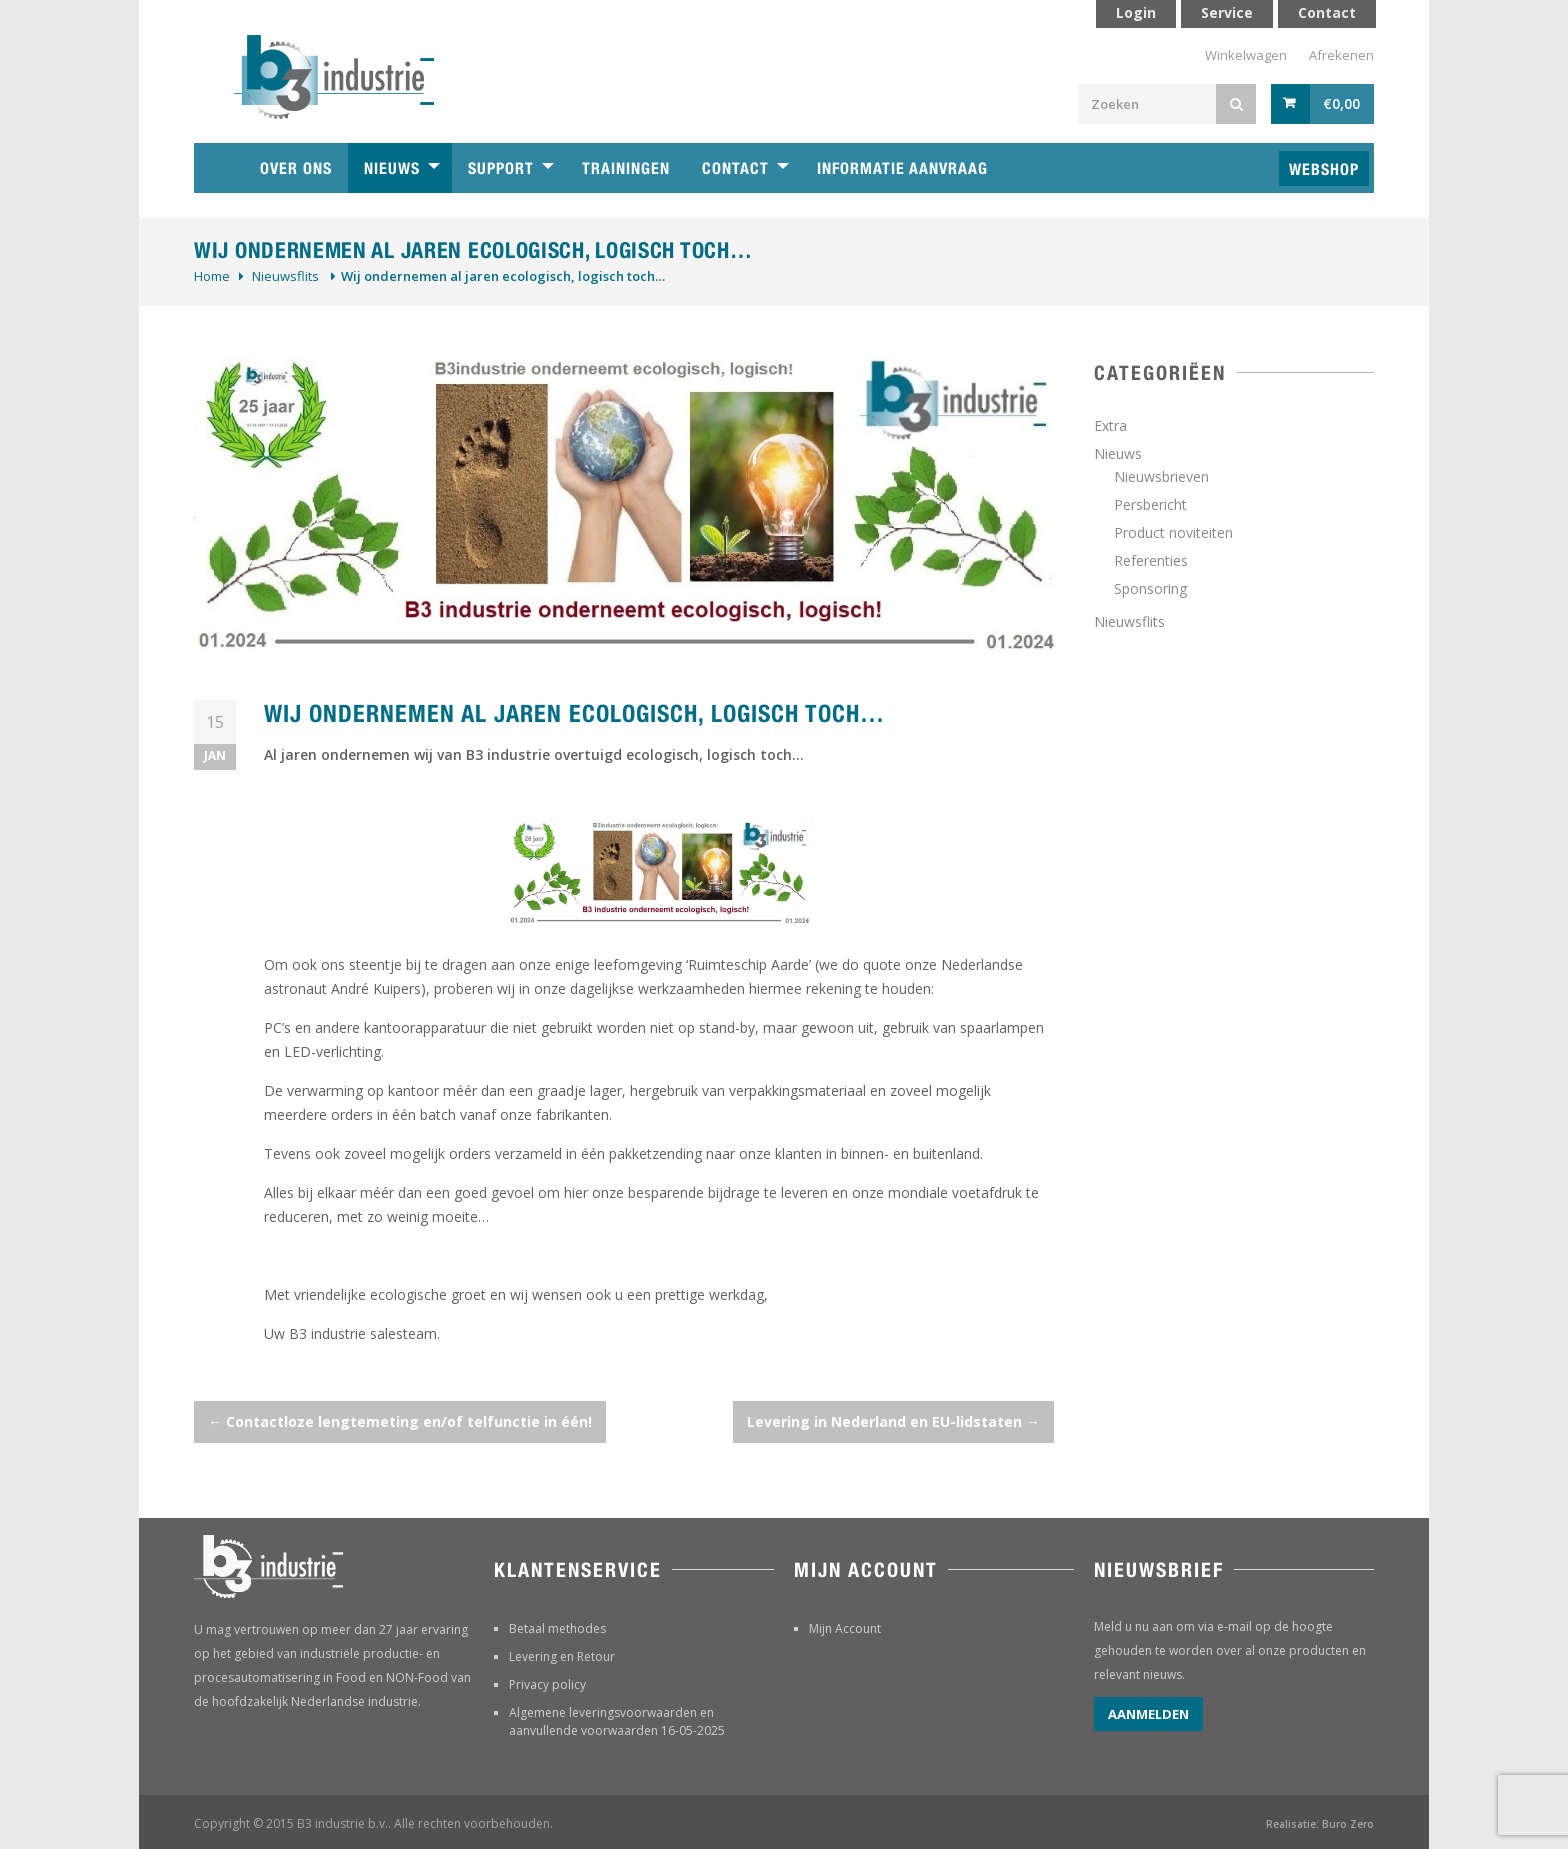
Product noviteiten (1173, 532)
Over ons (296, 168)
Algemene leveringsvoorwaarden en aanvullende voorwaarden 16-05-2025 (617, 1721)
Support (501, 168)
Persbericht (1150, 504)
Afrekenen (1341, 55)
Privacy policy (547, 1684)
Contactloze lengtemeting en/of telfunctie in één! (400, 1421)
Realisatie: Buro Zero (1320, 1824)
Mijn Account (845, 1628)
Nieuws (392, 168)
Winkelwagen (1246, 55)
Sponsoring (1150, 588)
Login (1136, 12)
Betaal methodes (557, 1628)
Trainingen (626, 168)
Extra (1110, 425)
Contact (735, 168)
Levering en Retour (562, 1656)
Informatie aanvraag (902, 168)
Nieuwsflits (285, 276)
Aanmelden (1148, 1714)
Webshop (1324, 169)
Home (212, 276)
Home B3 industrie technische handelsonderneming (219, 168)
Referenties (1151, 560)
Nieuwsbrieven (1161, 476)
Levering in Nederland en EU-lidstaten (893, 1421)
